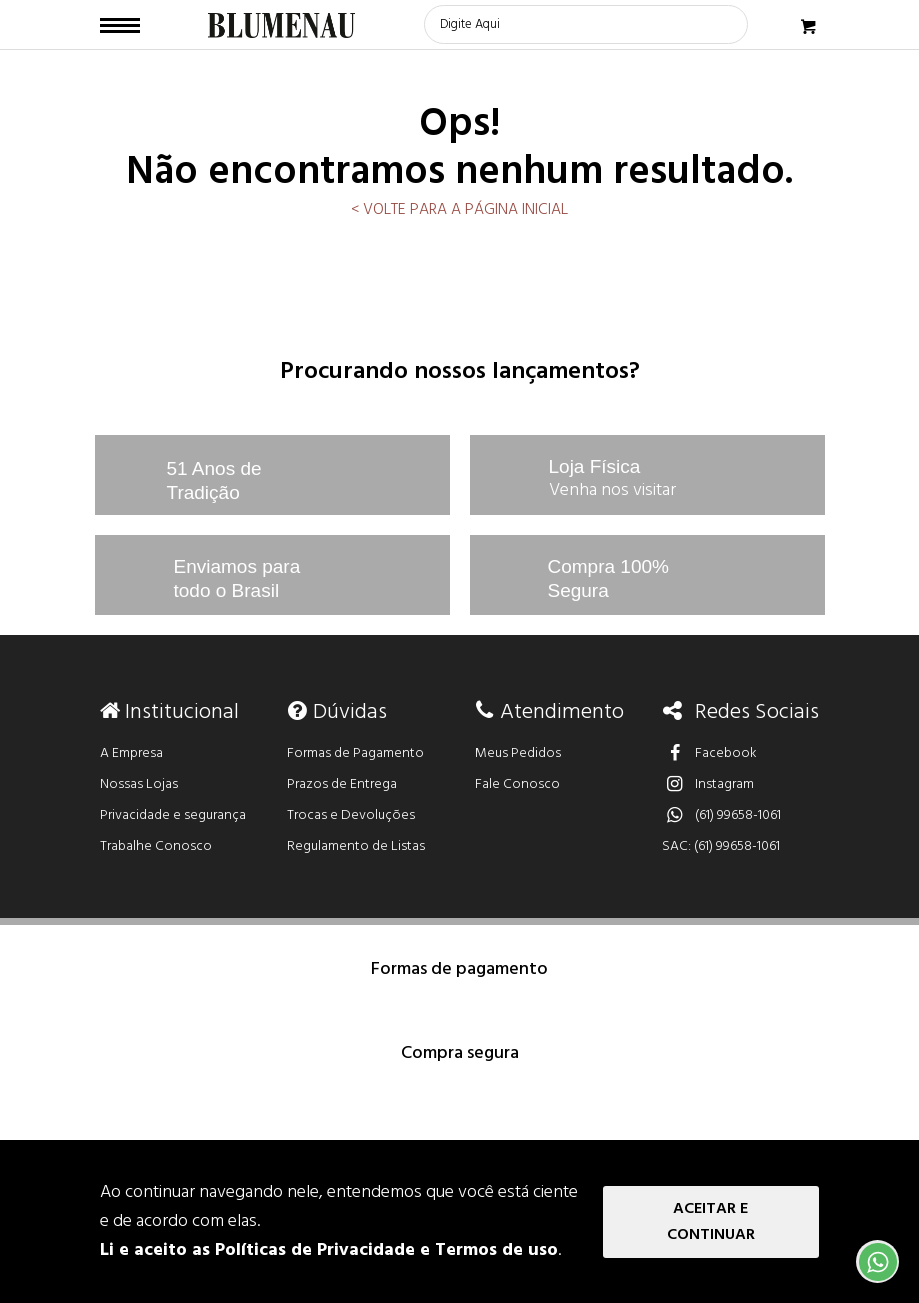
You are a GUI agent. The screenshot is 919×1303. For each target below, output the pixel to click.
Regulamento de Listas (356, 846)
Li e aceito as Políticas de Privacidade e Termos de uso (329, 1250)
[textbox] (586, 24)
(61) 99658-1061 (721, 815)
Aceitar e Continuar (711, 1222)
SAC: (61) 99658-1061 (721, 846)
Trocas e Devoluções (351, 815)
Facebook (709, 753)
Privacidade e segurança (173, 815)
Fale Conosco (517, 784)
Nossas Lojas (139, 784)
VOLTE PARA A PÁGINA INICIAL (463, 210)
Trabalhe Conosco (156, 846)
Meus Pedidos (518, 753)
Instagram (708, 784)
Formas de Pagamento (355, 753)
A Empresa (131, 753)
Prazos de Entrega (342, 784)
